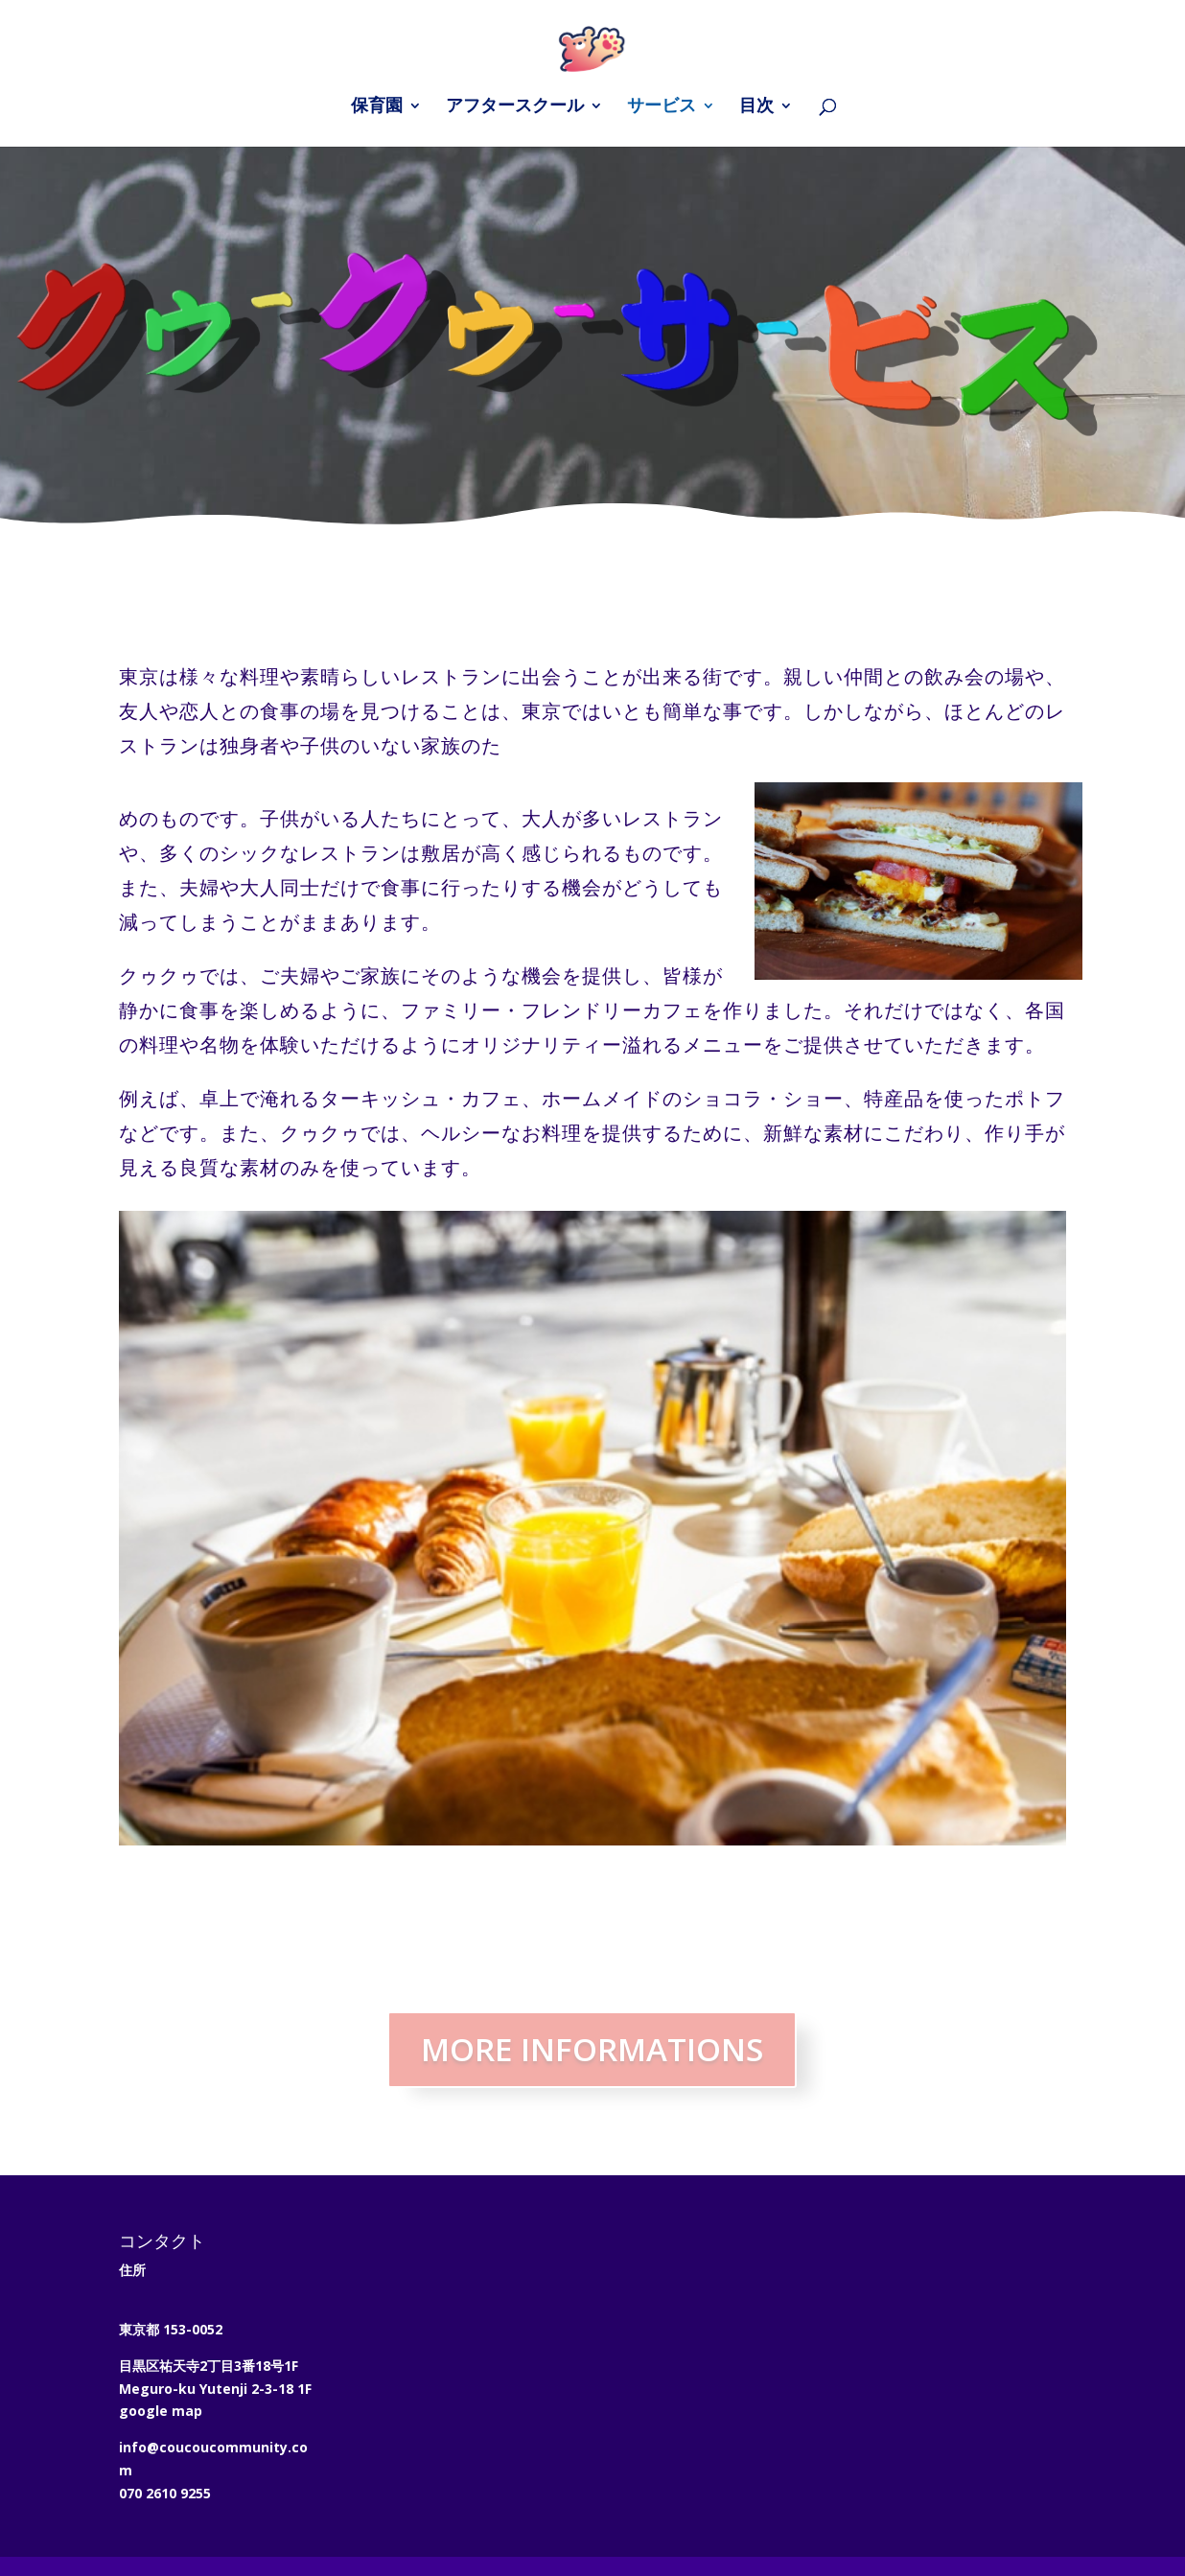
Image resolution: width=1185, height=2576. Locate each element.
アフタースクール (515, 107)
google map (160, 2411)
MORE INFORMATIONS (592, 2049)
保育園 (377, 107)
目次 (756, 107)
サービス (661, 107)
